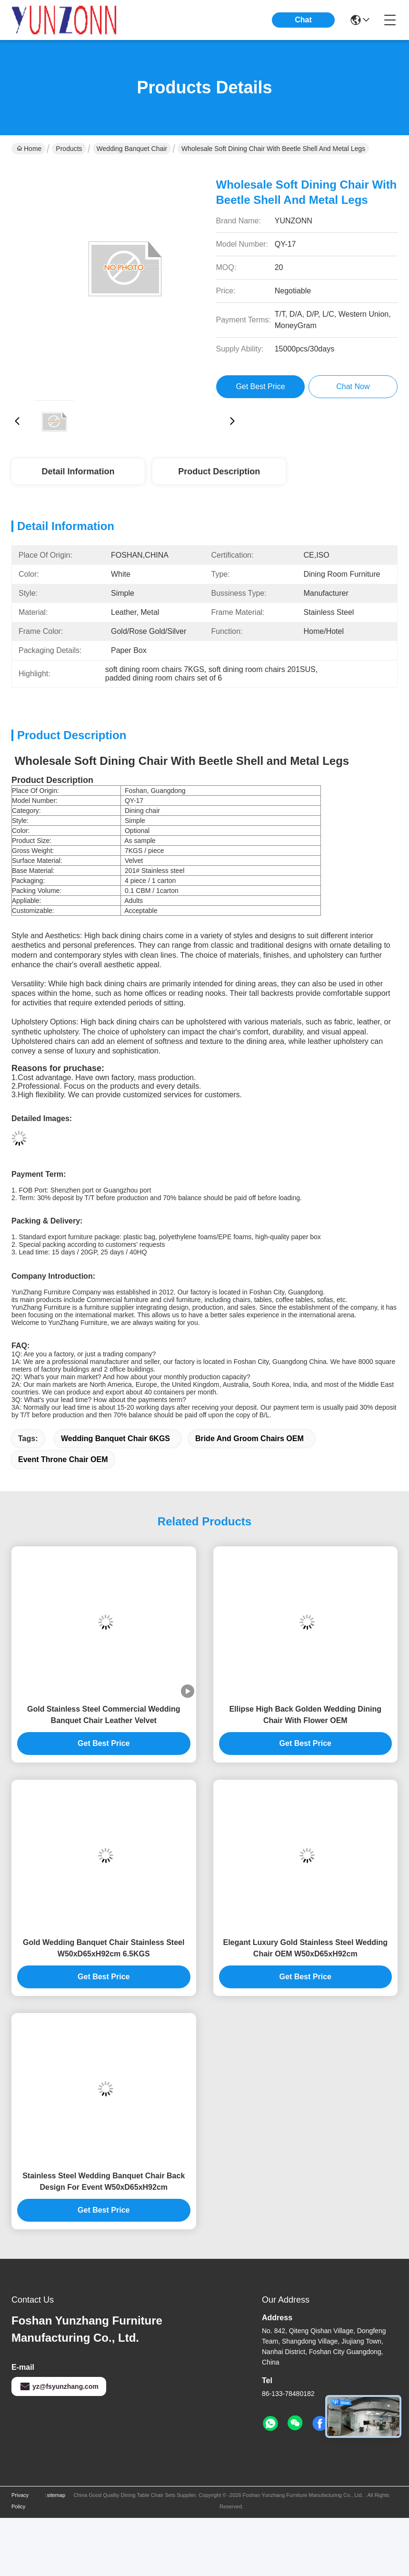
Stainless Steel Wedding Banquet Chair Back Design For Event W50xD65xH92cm (103, 2181)
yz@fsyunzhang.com (59, 2386)
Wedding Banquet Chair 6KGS (115, 1438)
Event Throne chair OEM (63, 1459)
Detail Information (77, 471)
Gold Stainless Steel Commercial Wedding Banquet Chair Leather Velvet (103, 1714)
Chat (303, 20)
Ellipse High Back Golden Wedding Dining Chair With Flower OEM (305, 1714)
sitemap (56, 2495)
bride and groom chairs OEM (249, 1438)
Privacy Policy (20, 2500)
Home (29, 148)
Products (69, 148)
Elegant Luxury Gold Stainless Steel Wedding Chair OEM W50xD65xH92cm (305, 1948)
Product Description (219, 471)
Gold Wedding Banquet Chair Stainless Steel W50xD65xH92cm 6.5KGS (103, 1948)
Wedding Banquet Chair (132, 148)
